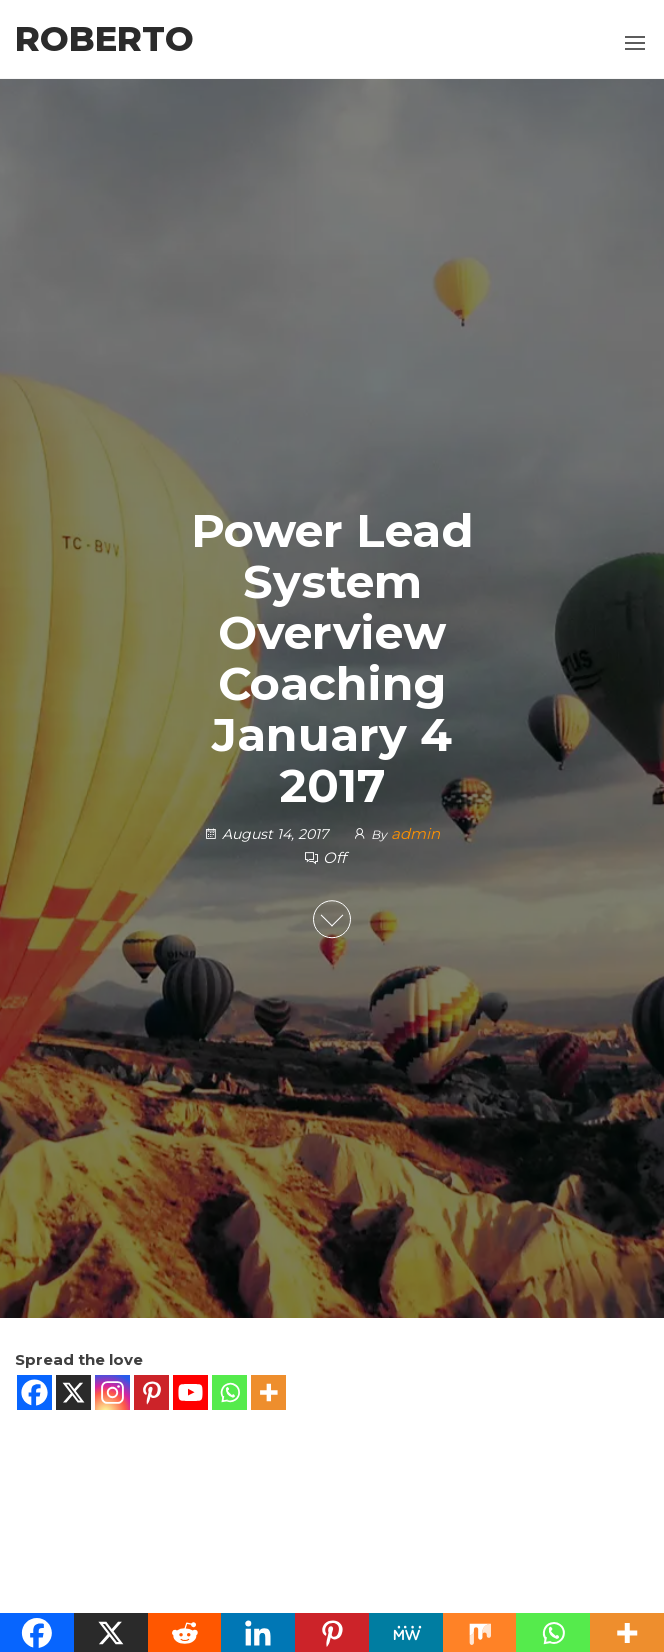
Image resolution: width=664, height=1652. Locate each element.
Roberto (104, 39)
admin (415, 833)
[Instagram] (112, 1392)
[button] (635, 43)
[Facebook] (34, 1392)
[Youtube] (190, 1392)
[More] (268, 1392)
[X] (73, 1392)
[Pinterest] (151, 1392)
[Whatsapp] (229, 1392)
